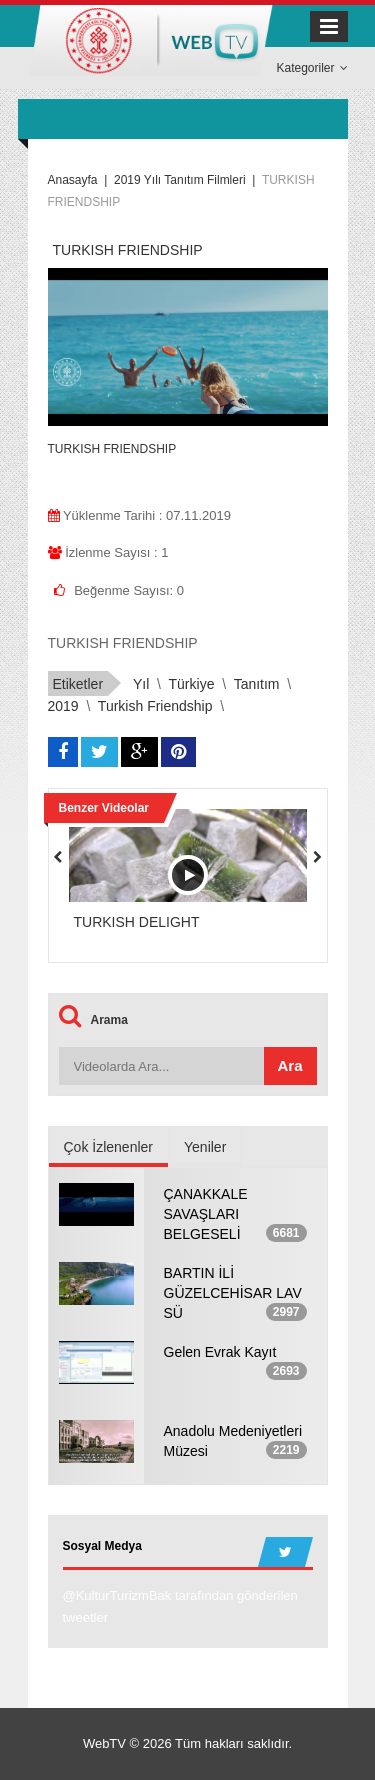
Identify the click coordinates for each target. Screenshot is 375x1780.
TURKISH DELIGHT (137, 922)
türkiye (192, 684)
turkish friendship (155, 706)
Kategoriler (311, 68)
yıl (141, 684)
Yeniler (205, 1147)
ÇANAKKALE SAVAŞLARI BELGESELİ (206, 1214)
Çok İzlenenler (109, 1147)
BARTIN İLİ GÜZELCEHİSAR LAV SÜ (233, 1293)
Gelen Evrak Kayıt (220, 1352)
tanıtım (257, 684)
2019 (63, 706)
